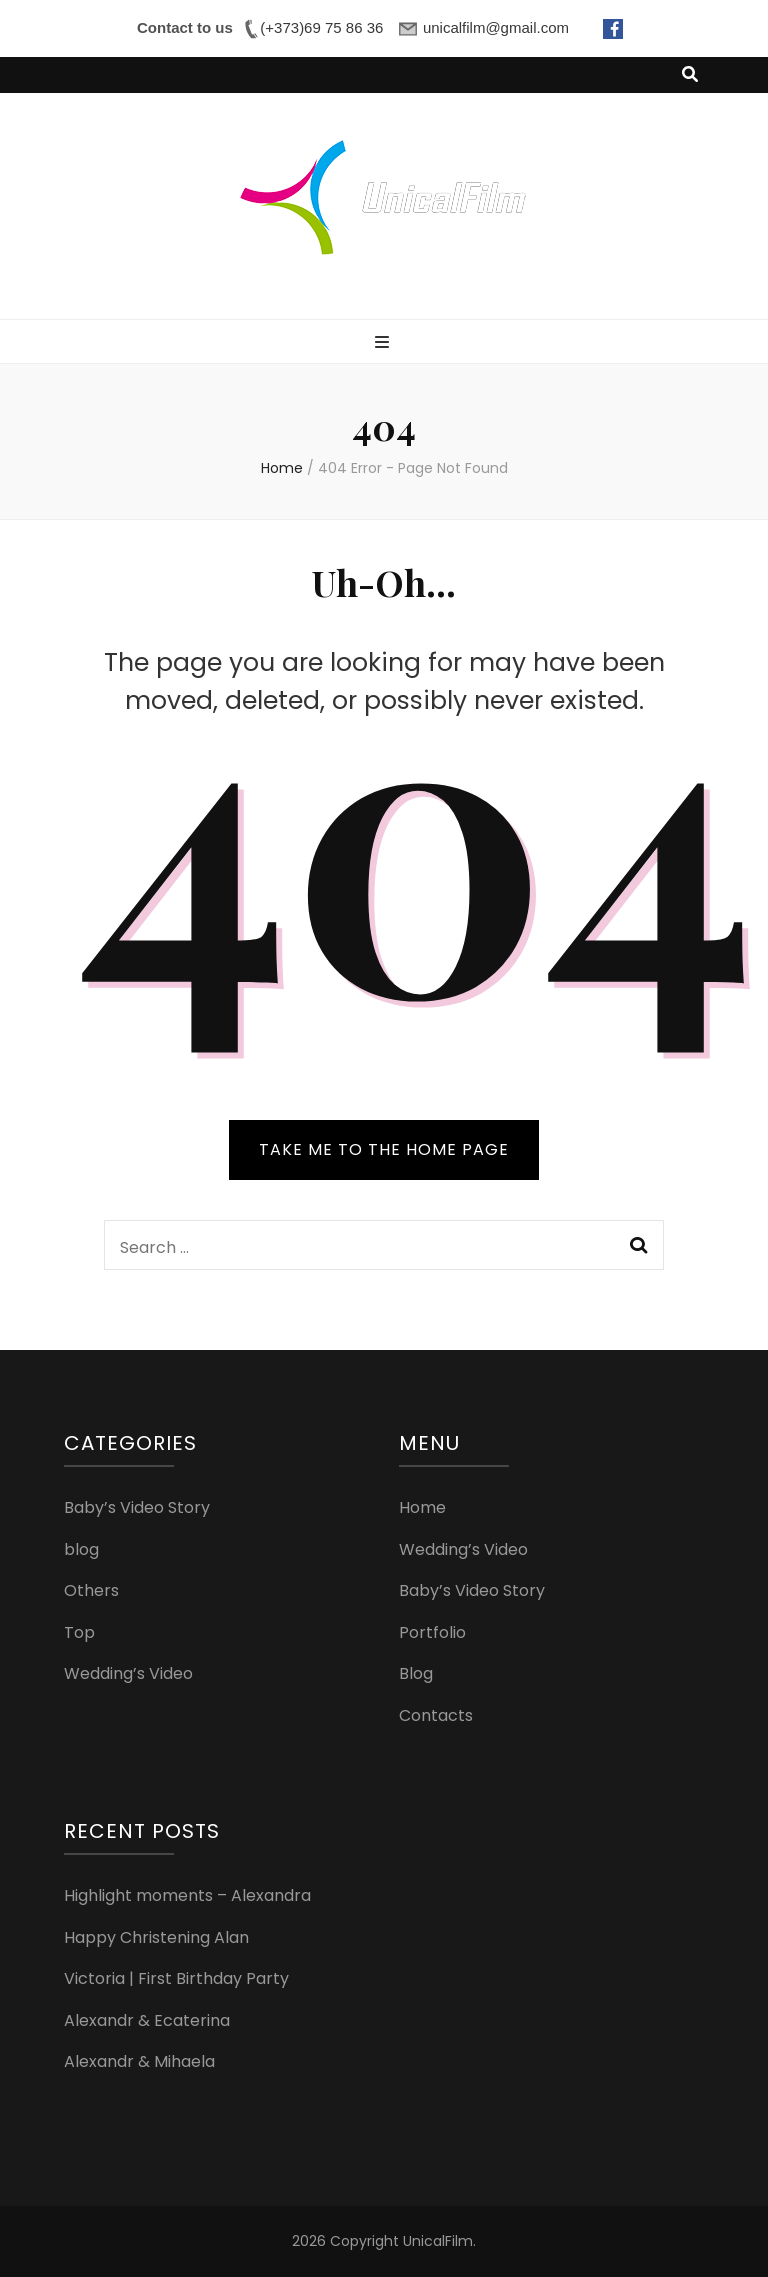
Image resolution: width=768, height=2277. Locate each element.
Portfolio (432, 1632)
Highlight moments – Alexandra (187, 1895)
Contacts (436, 1715)
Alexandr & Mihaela (139, 2061)
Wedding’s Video (128, 1673)
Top (79, 1632)
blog (81, 1549)
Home (422, 1507)
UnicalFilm (438, 2241)
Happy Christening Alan (156, 1937)
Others (91, 1590)
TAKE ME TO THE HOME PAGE (384, 1149)
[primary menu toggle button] (384, 343)
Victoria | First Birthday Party (176, 1978)
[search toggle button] (690, 75)
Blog (416, 1673)
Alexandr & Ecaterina (147, 2020)
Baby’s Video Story (137, 1507)
